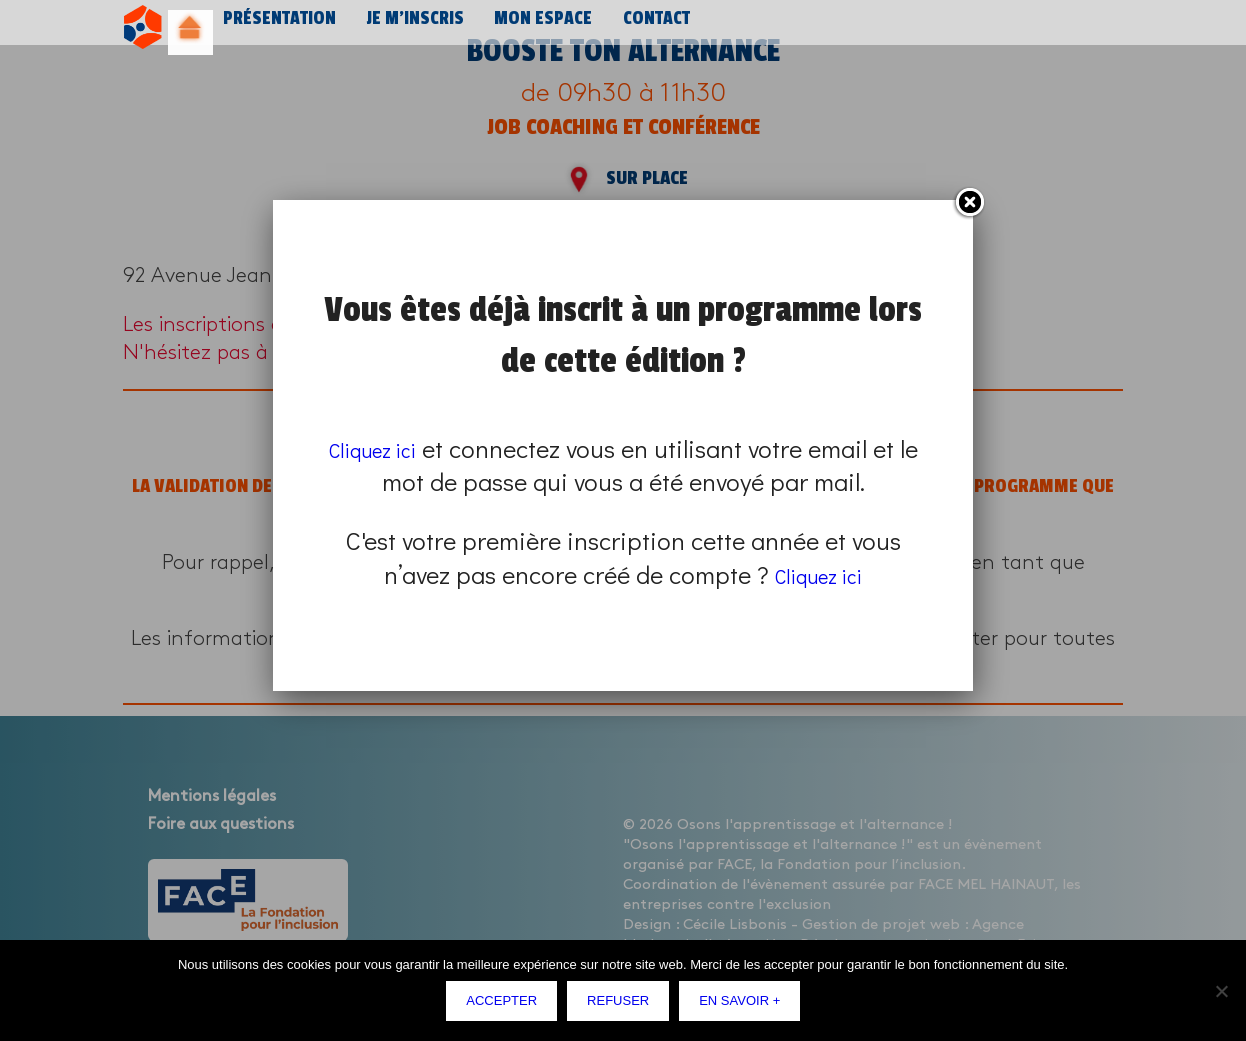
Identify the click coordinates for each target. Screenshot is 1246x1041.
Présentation (277, 27)
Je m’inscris (408, 27)
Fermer (969, 203)
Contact (642, 27)
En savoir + (744, 1005)
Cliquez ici (384, 448)
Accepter (506, 1005)
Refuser (623, 1005)
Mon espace (532, 27)
